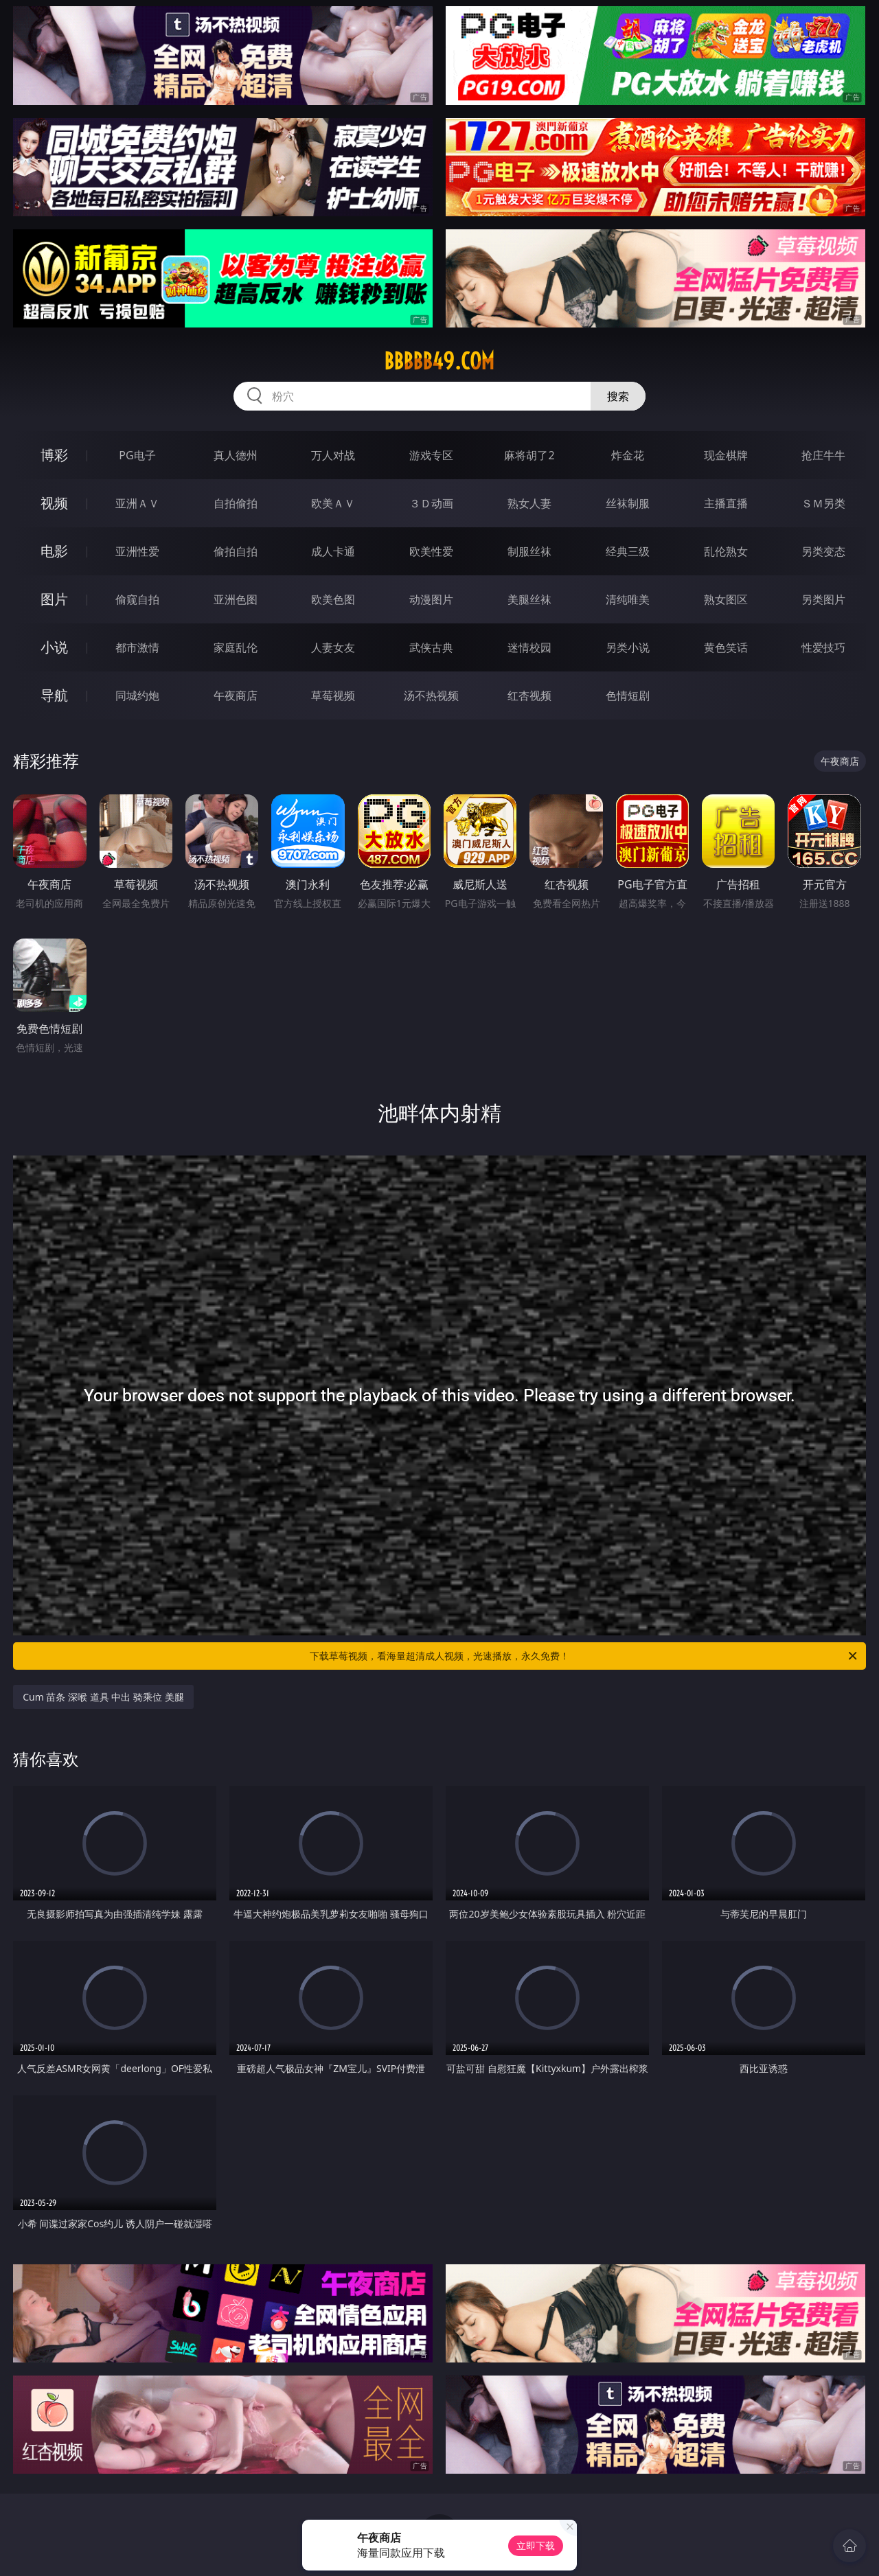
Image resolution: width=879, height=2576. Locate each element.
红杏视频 (529, 695)
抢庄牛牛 (823, 455)
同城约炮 (137, 695)
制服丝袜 (529, 551)
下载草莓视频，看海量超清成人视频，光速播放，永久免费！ (584, 1656)
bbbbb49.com (439, 361)
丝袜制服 (628, 503)
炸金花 (627, 455)
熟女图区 (726, 599)
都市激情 (137, 647)
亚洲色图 (236, 599)
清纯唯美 (628, 599)
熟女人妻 (529, 503)
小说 (54, 647)
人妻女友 (333, 647)
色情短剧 (628, 695)
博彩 (54, 455)
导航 (54, 695)
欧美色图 (333, 599)
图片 (54, 599)
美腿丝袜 (529, 599)
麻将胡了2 (529, 455)
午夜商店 (236, 695)
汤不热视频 (431, 695)
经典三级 (628, 551)
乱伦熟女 (726, 551)
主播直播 (726, 503)
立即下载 (535, 2545)
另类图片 (823, 599)
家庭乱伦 (236, 647)
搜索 (618, 396)
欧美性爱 (431, 551)
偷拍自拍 (236, 551)
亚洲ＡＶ (137, 503)
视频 (54, 503)
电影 (54, 551)
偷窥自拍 (137, 599)
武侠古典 (431, 647)
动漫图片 (431, 599)
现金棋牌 (726, 455)
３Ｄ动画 (431, 503)
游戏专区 (431, 455)
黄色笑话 (726, 647)
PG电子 (137, 455)
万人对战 (333, 455)
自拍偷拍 (236, 503)
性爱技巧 (823, 647)
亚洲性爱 (137, 551)
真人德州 (236, 455)
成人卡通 (333, 551)
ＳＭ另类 (823, 503)
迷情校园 (529, 647)
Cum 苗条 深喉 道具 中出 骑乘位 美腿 (103, 1696)
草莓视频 (333, 695)
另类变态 (823, 551)
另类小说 (628, 647)
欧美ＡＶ (333, 503)
